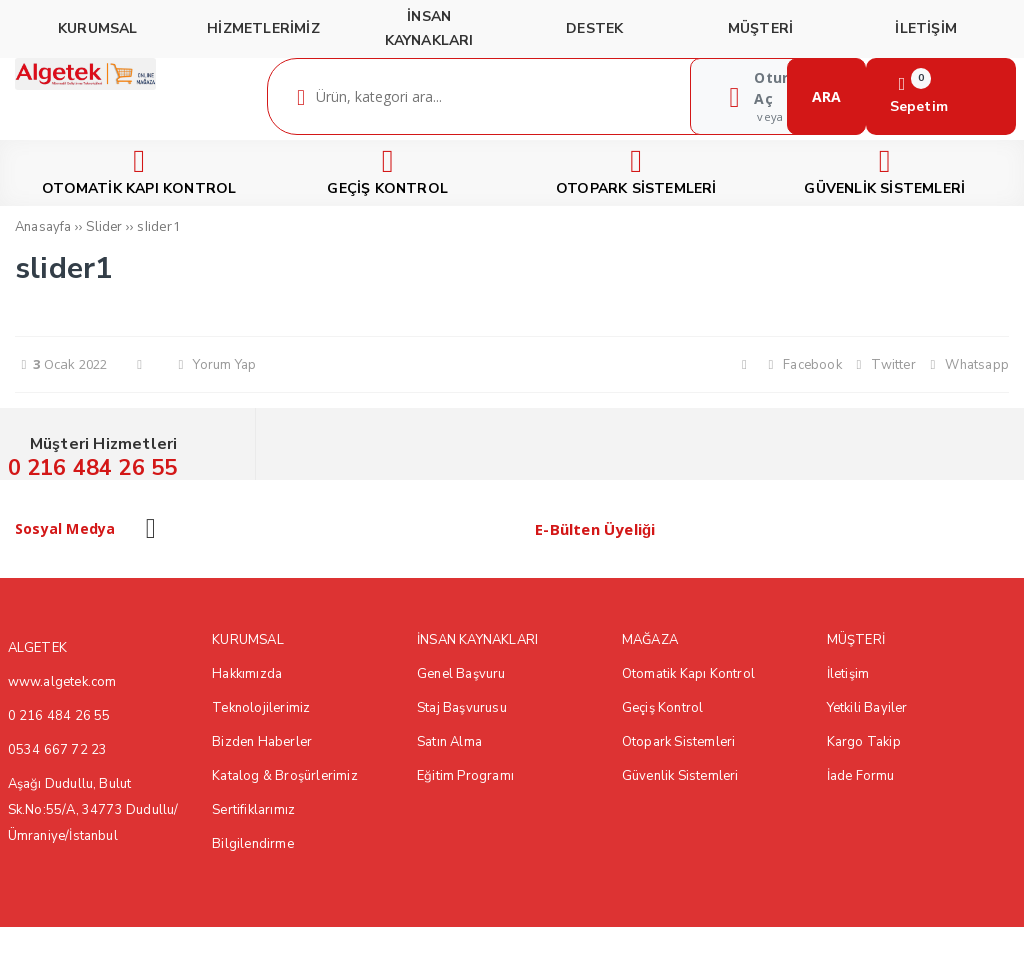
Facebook (802, 365)
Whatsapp (966, 365)
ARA (826, 96)
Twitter (883, 365)
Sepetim (919, 95)
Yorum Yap (214, 365)
